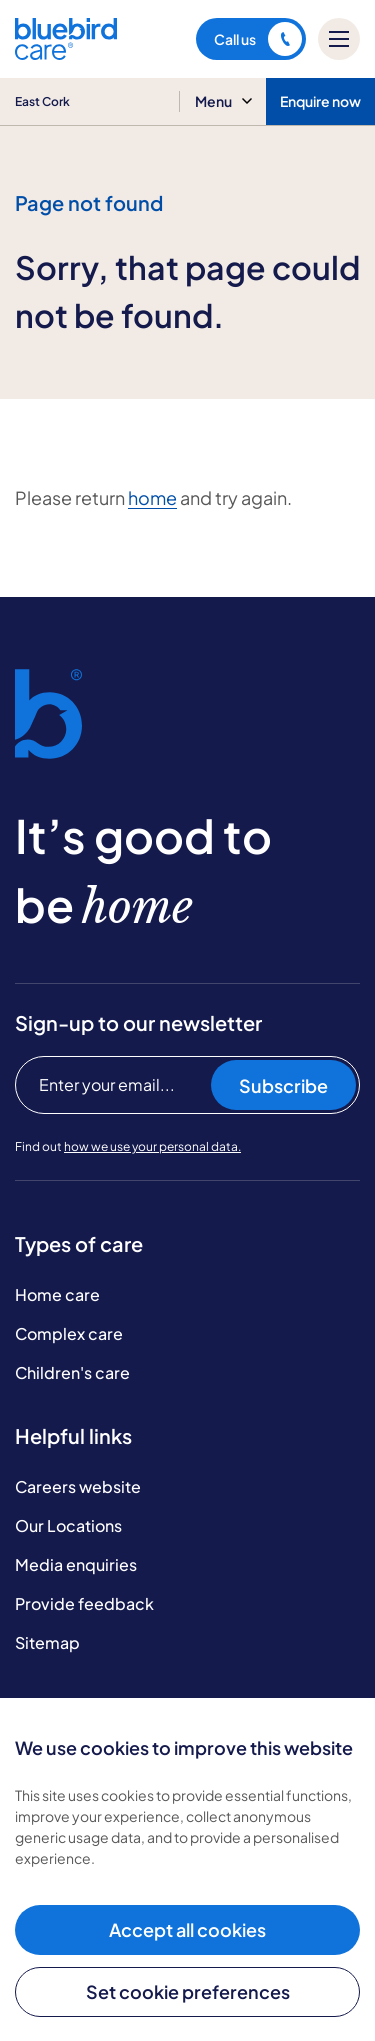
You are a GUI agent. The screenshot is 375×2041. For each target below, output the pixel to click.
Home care (57, 1294)
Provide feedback (84, 1603)
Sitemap (47, 1642)
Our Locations (68, 1525)
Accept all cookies (187, 1929)
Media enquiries (76, 1564)
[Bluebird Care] (66, 52)
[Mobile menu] (339, 39)
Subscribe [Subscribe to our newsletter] (283, 1085)
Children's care (72, 1372)
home (152, 497)
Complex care (69, 1333)
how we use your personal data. (152, 1146)
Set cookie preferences (188, 1991)
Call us (258, 39)
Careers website (78, 1486)
